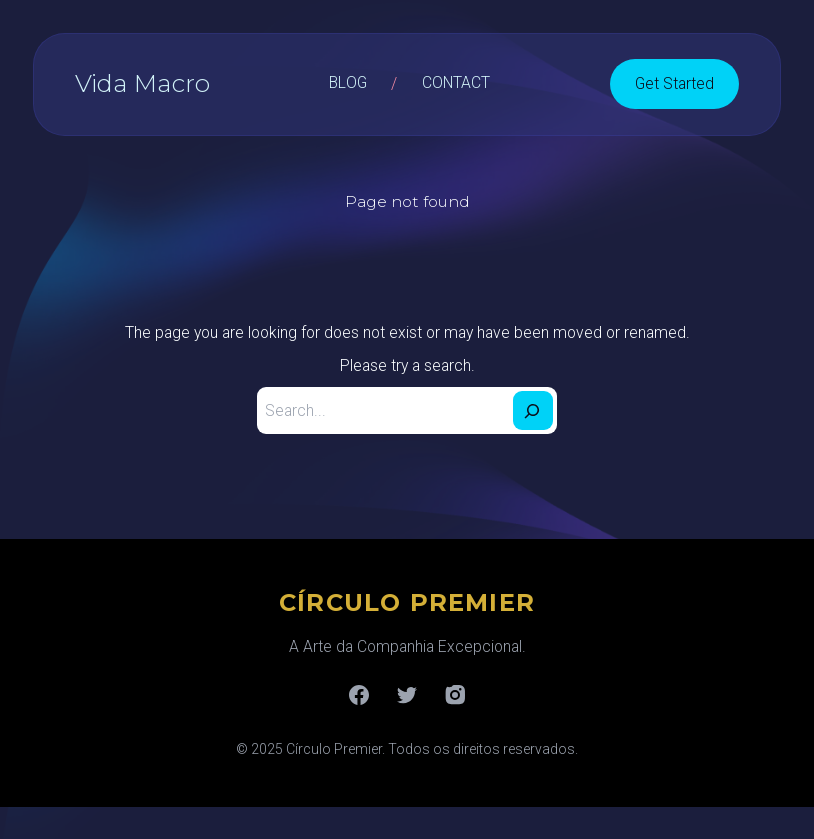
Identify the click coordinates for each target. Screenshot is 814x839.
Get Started (674, 83)
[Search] (533, 410)
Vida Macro (142, 83)
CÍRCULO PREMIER (407, 602)
